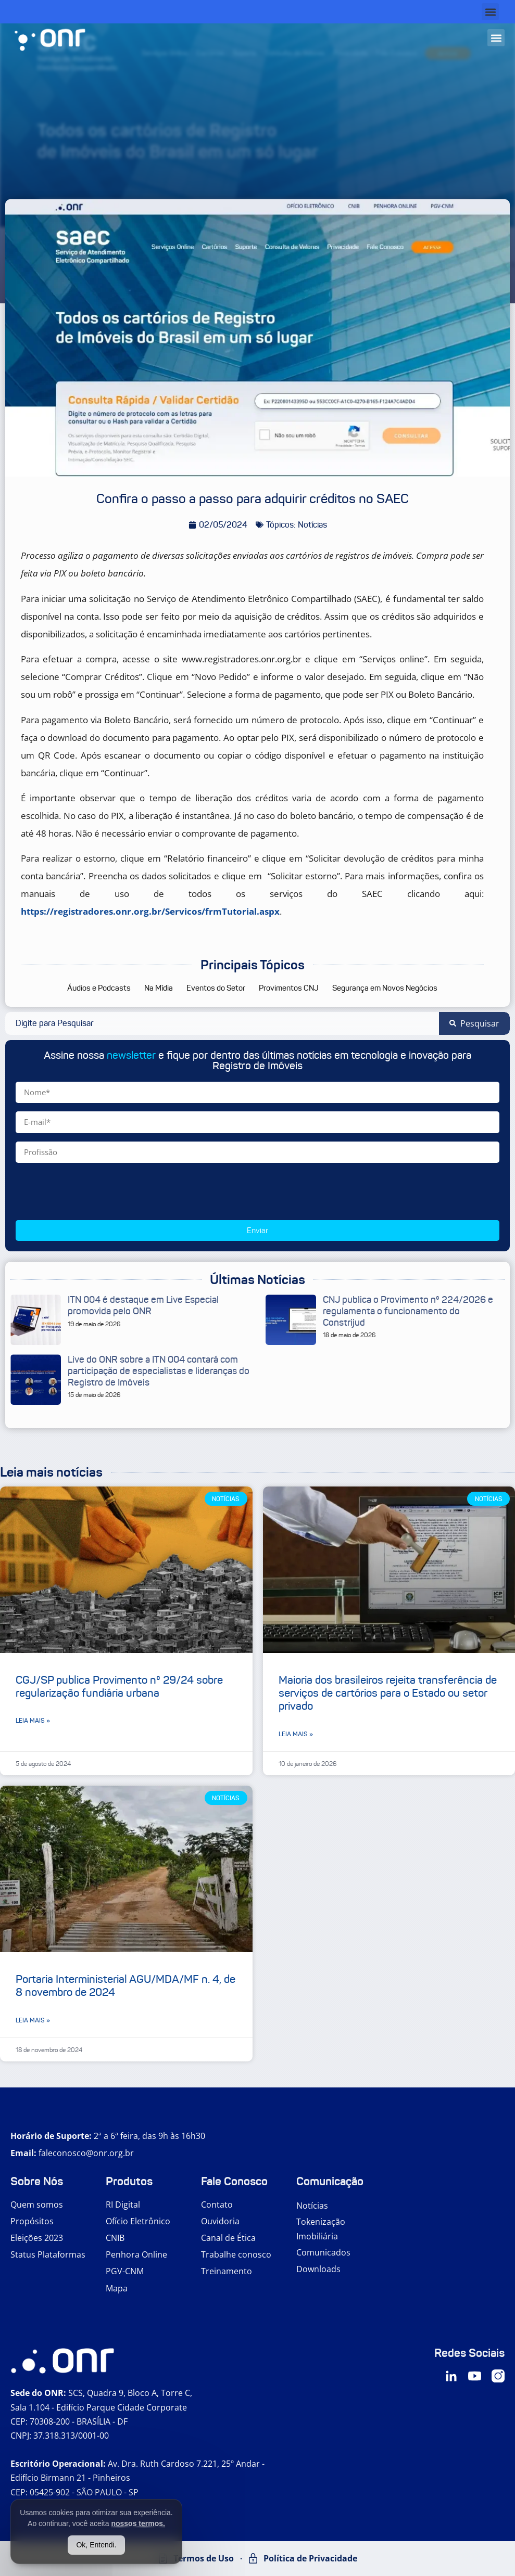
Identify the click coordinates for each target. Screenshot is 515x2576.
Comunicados (323, 2252)
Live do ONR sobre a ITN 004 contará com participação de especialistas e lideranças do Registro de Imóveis (158, 1371)
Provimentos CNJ (289, 988)
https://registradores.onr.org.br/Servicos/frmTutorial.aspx (150, 911)
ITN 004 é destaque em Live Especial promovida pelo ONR (143, 1305)
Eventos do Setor (215, 988)
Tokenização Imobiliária (320, 2228)
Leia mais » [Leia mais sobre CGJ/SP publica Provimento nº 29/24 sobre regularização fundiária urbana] (33, 1720)
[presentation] (95, 1191)
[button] (490, 11)
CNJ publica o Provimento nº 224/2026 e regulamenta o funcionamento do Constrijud (408, 1311)
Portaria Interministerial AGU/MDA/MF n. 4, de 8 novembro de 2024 (125, 1985)
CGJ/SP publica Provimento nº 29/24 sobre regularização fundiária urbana (119, 1686)
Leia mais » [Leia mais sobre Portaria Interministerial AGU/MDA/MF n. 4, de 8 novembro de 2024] (33, 2020)
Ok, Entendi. (96, 2545)
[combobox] (222, 1023)
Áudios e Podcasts (99, 988)
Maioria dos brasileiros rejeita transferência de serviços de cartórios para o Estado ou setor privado (388, 1693)
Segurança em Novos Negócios (384, 988)
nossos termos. (138, 2523)
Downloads (318, 2269)
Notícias (312, 2205)
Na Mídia (158, 988)
